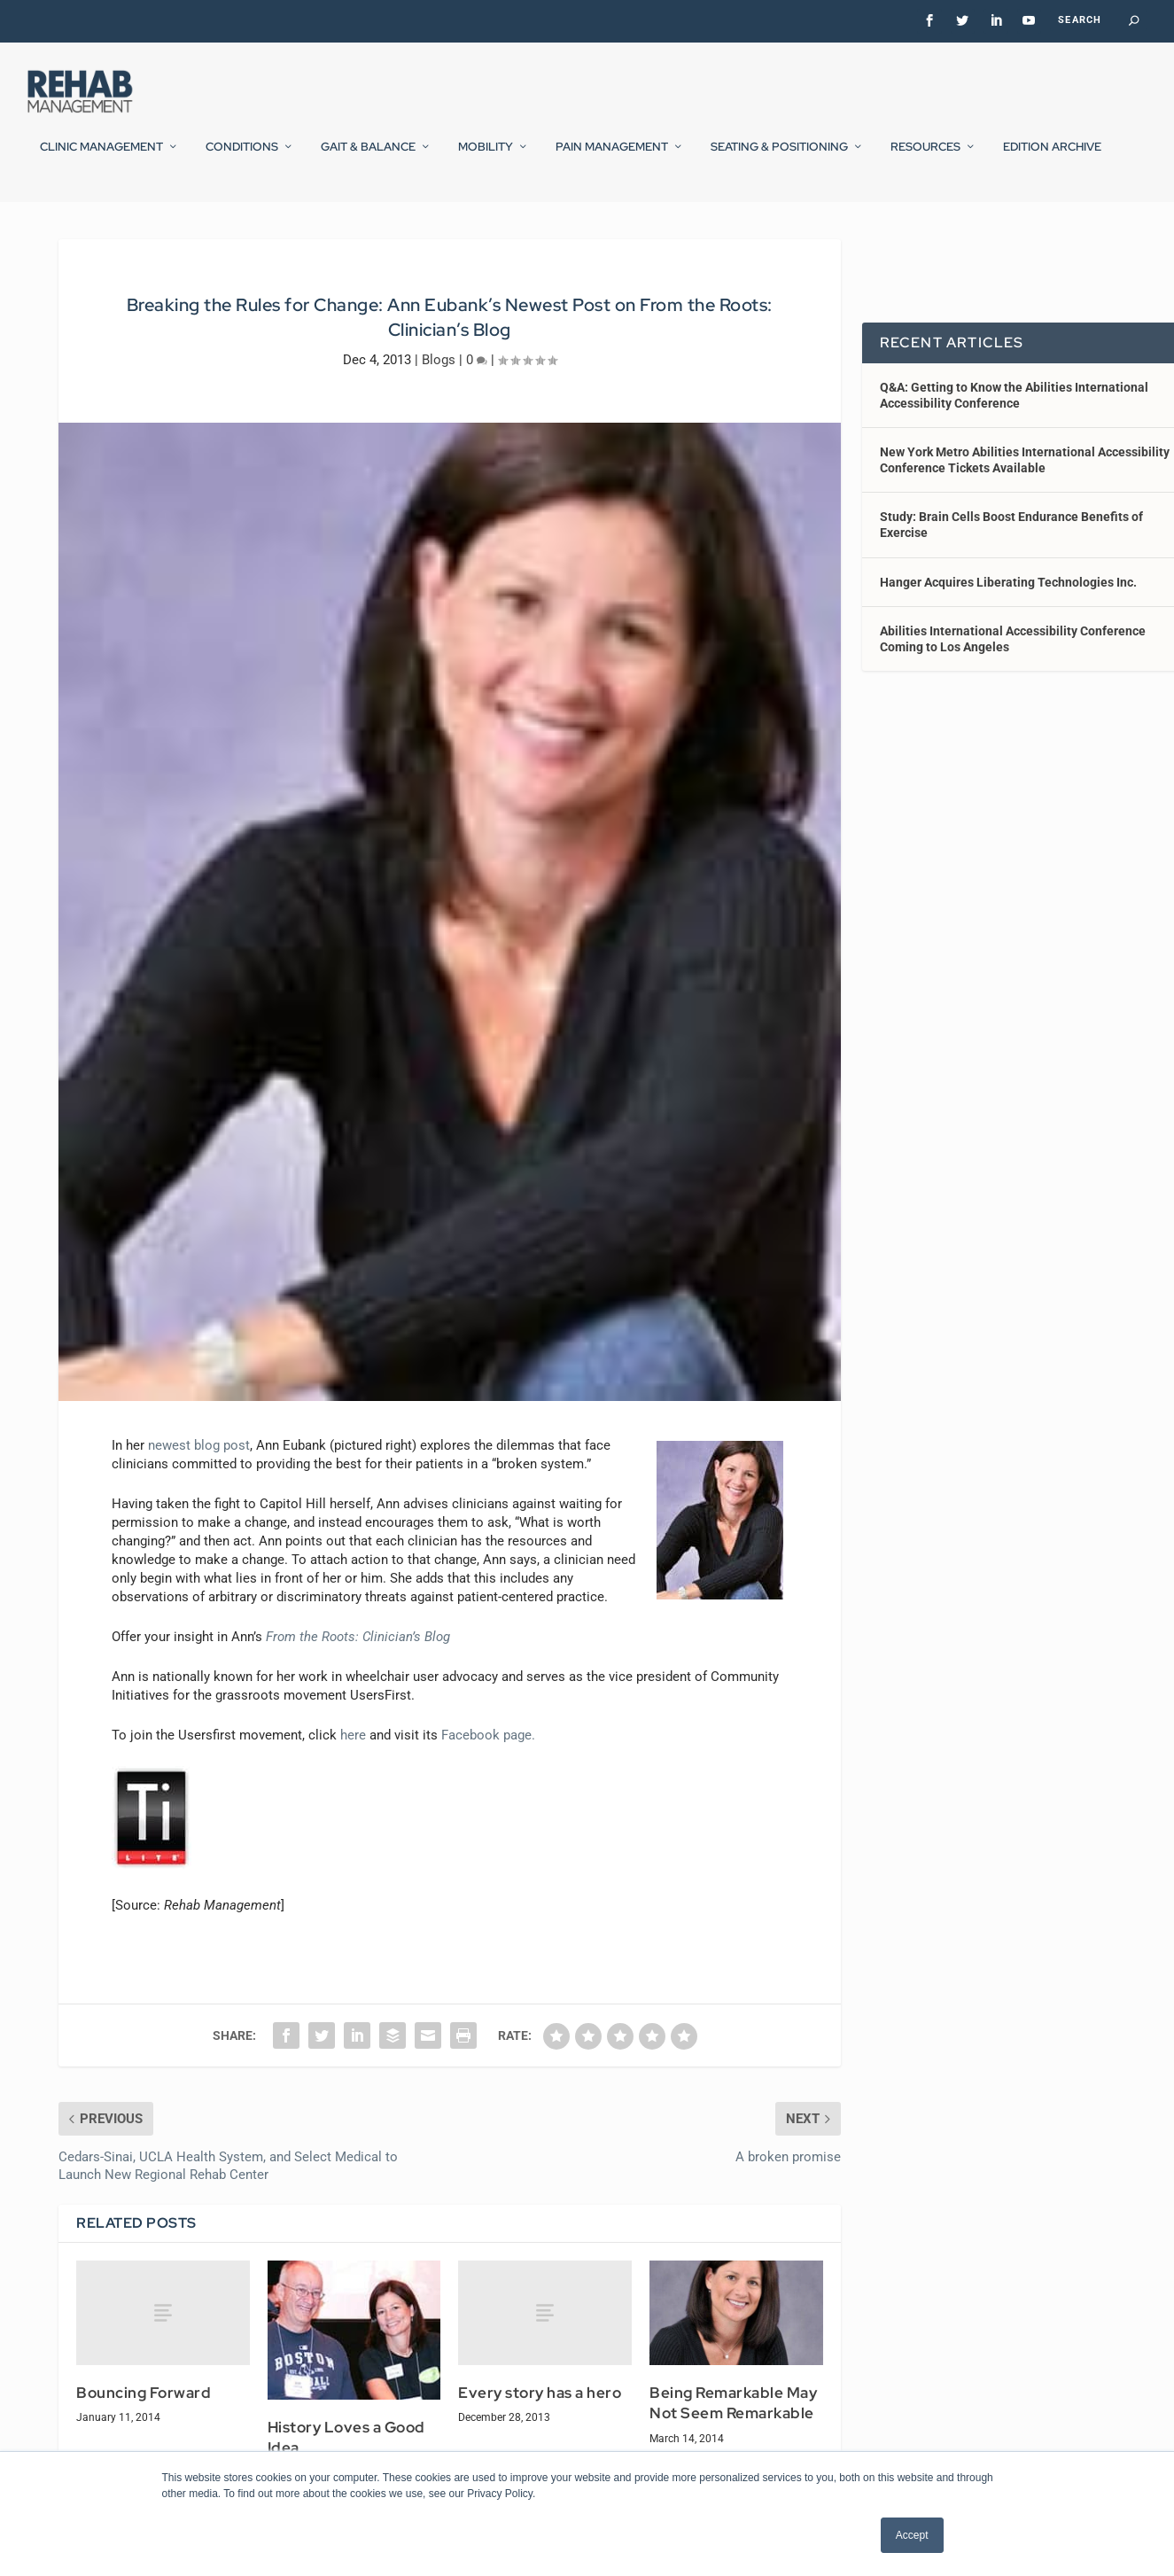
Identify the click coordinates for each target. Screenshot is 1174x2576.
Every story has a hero (539, 2438)
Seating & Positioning (779, 159)
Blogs (438, 405)
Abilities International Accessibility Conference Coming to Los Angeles (1013, 685)
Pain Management (612, 159)
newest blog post (199, 1491)
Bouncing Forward (143, 2438)
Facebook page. (488, 1781)
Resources (925, 159)
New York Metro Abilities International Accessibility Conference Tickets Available (1025, 506)
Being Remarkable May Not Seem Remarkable (733, 2449)
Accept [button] (912, 2535)
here (353, 1781)
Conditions (242, 159)
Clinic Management (101, 159)
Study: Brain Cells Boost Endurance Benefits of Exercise (1011, 571)
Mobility (485, 159)
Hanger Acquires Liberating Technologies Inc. (1008, 628)
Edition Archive (1052, 159)
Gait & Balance (368, 159)
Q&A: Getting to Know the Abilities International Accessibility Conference (1014, 440)
